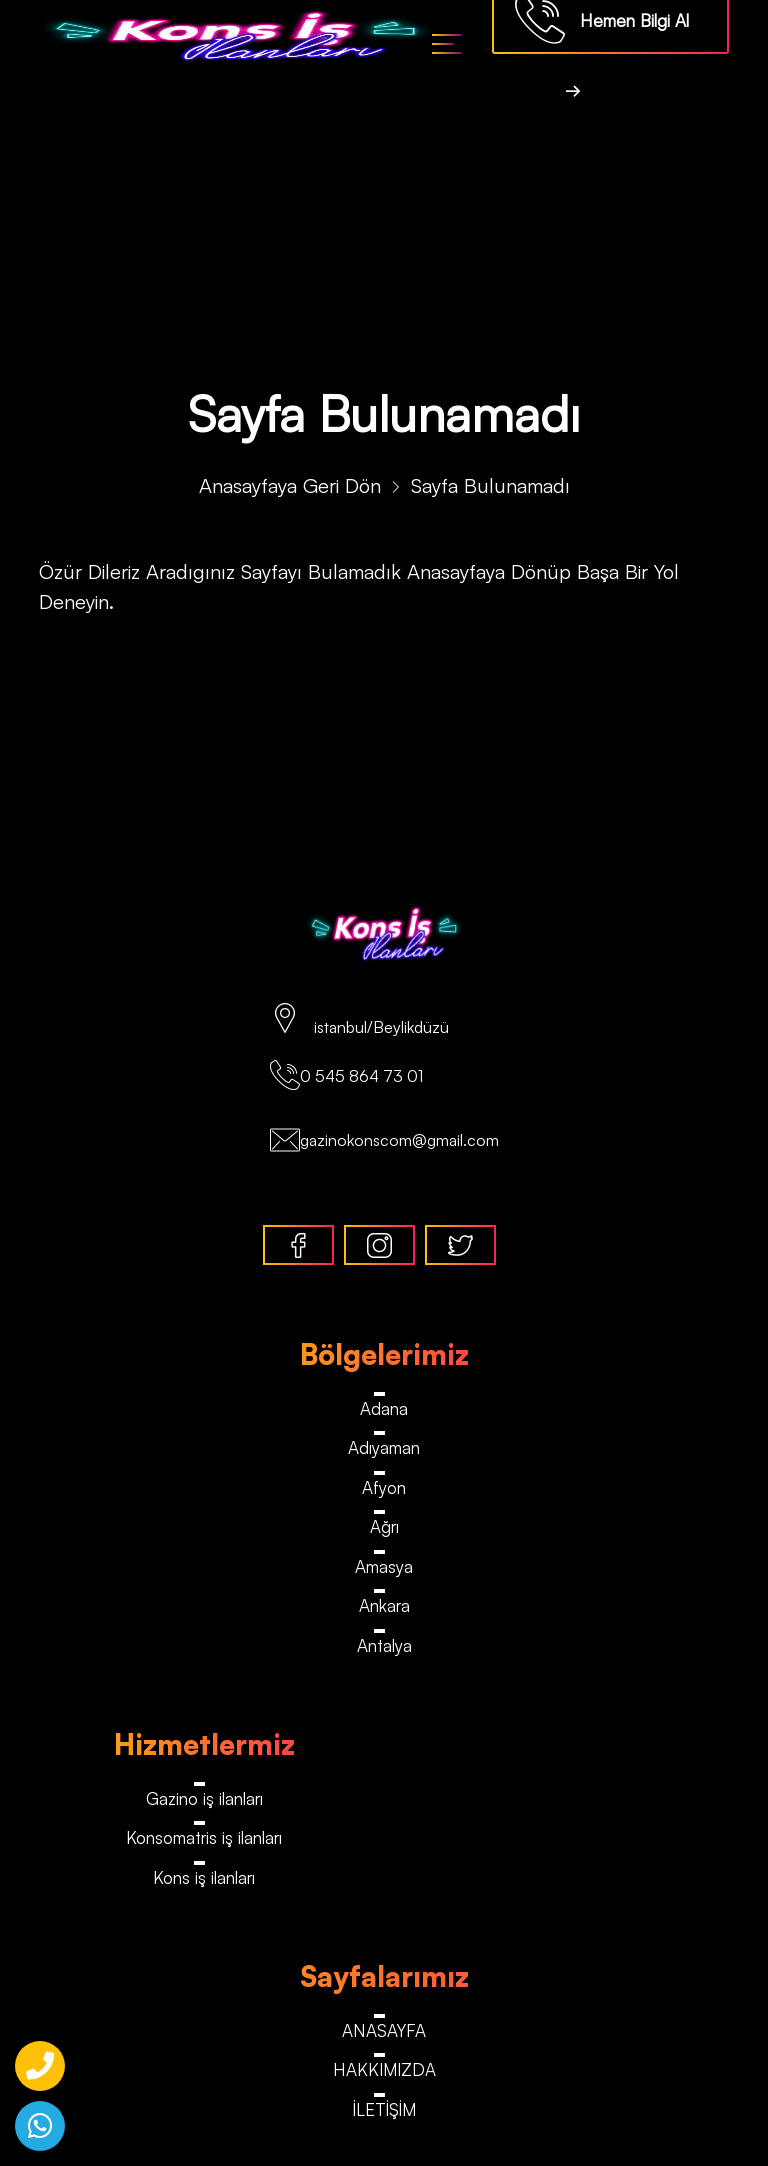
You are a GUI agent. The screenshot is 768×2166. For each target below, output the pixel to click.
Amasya (384, 1566)
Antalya (384, 1645)
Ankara (384, 1605)
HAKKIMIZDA (384, 2069)
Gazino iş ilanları (204, 1798)
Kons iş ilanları (204, 1877)
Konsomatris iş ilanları (204, 1837)
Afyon (384, 1487)
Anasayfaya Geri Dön (290, 485)
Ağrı (384, 1526)
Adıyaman (384, 1447)
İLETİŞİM (384, 2109)
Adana (384, 1408)
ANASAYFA (384, 2030)
